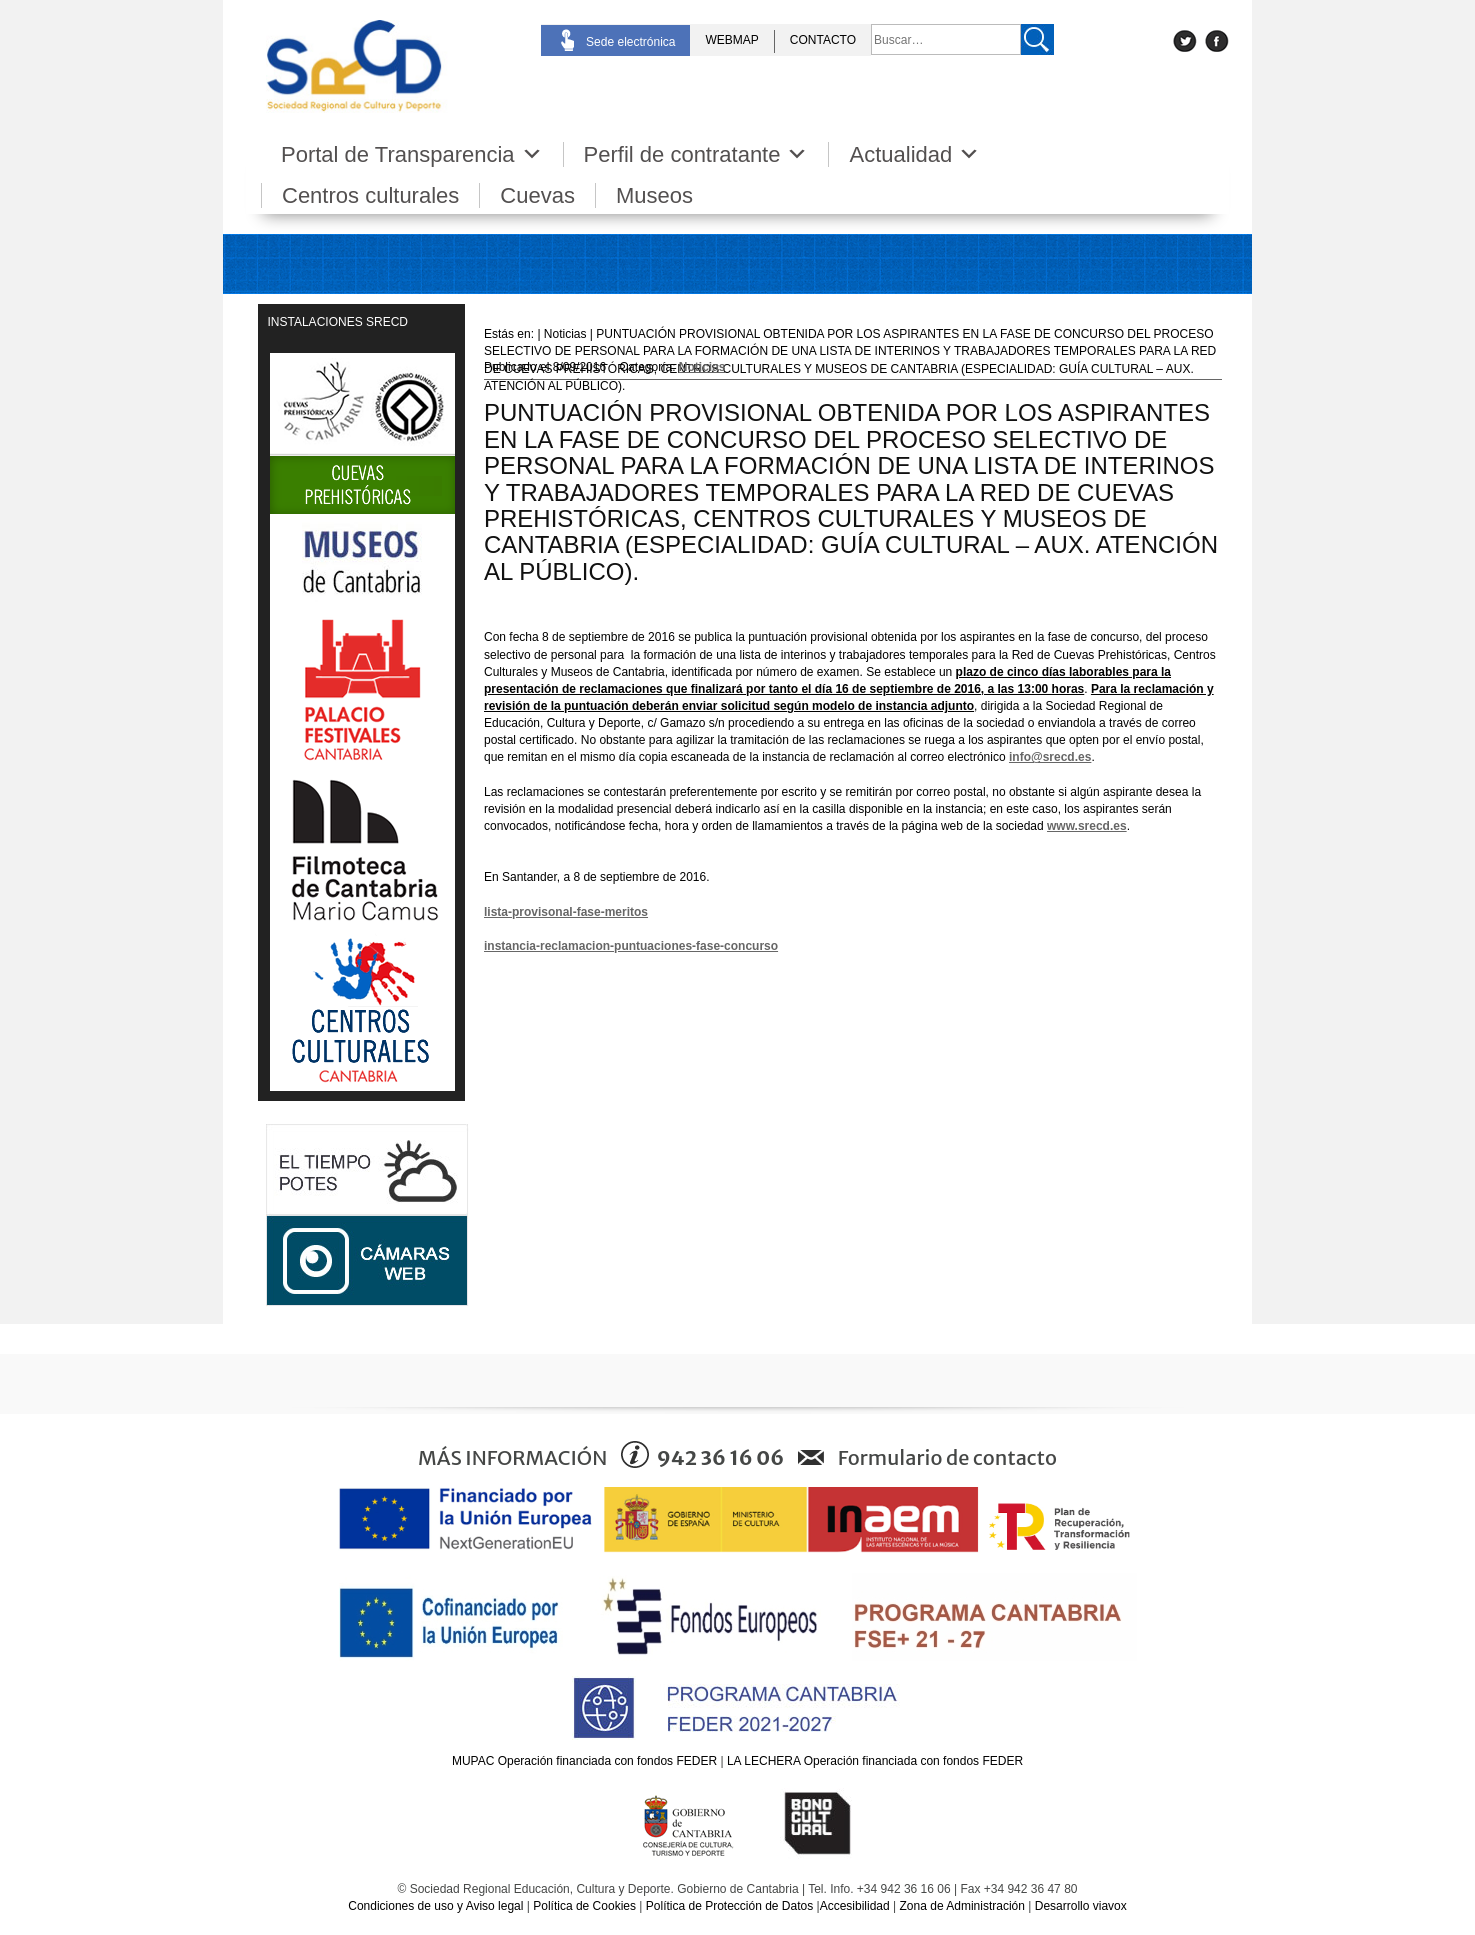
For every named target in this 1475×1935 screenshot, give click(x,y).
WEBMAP (731, 40)
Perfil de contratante (696, 154)
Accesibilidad (855, 1906)
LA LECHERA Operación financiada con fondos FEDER (875, 1761)
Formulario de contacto (947, 1457)
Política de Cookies (584, 1906)
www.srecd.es (1087, 826)
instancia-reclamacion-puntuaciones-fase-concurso (631, 946)
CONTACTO (823, 40)
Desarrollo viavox (1081, 1906)
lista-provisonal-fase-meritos (566, 912)
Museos (654, 195)
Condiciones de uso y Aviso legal (435, 1906)
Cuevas (537, 195)
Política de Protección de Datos (729, 1906)
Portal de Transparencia (412, 154)
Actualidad (914, 154)
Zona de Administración (962, 1906)
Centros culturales (370, 195)
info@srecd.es (1050, 757)
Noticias (702, 367)
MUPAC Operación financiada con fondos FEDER (584, 1761)
